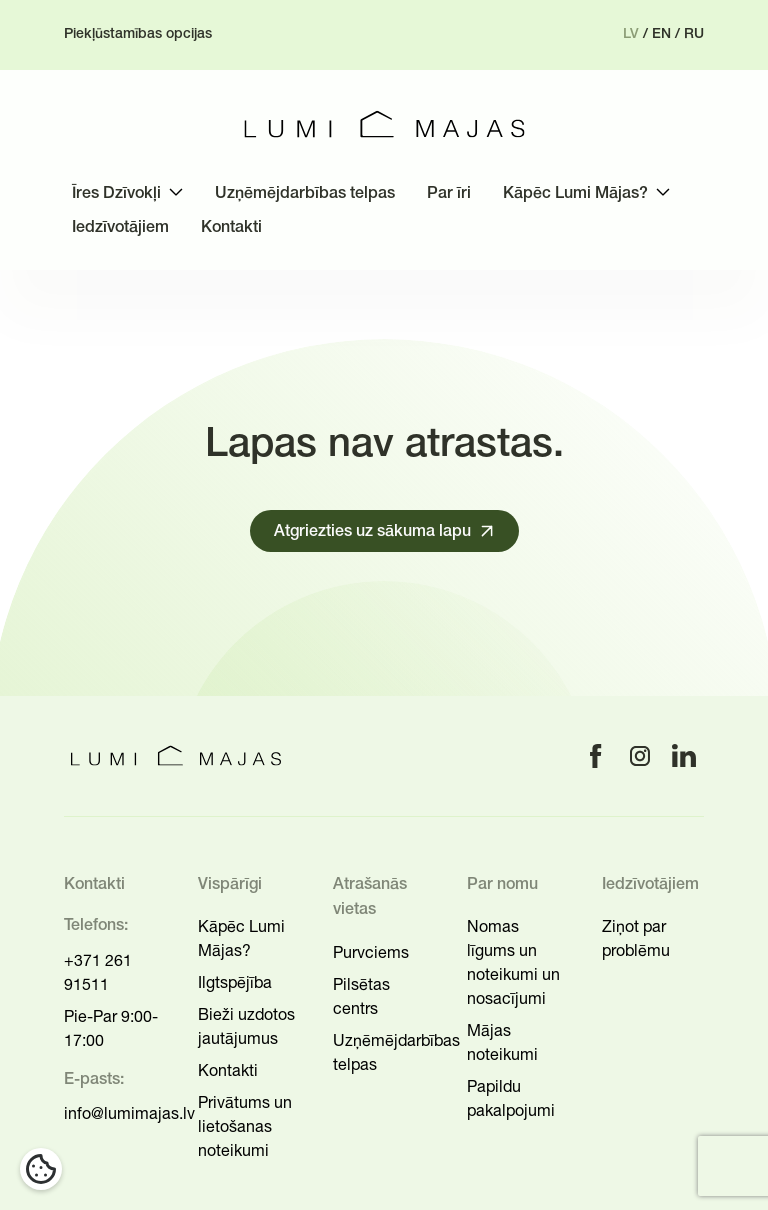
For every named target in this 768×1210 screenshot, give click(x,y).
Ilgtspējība (235, 982)
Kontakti (228, 1070)
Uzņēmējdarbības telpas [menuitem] (305, 194)
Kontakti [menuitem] (231, 228)
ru (694, 34)
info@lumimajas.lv (129, 1113)
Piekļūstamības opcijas (138, 34)
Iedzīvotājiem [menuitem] (120, 228)
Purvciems (371, 952)
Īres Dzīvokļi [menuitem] (116, 194)
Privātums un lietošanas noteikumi (245, 1126)
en (661, 34)
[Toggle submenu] (176, 192)
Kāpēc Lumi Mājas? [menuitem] (575, 194)
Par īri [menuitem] (449, 194)
